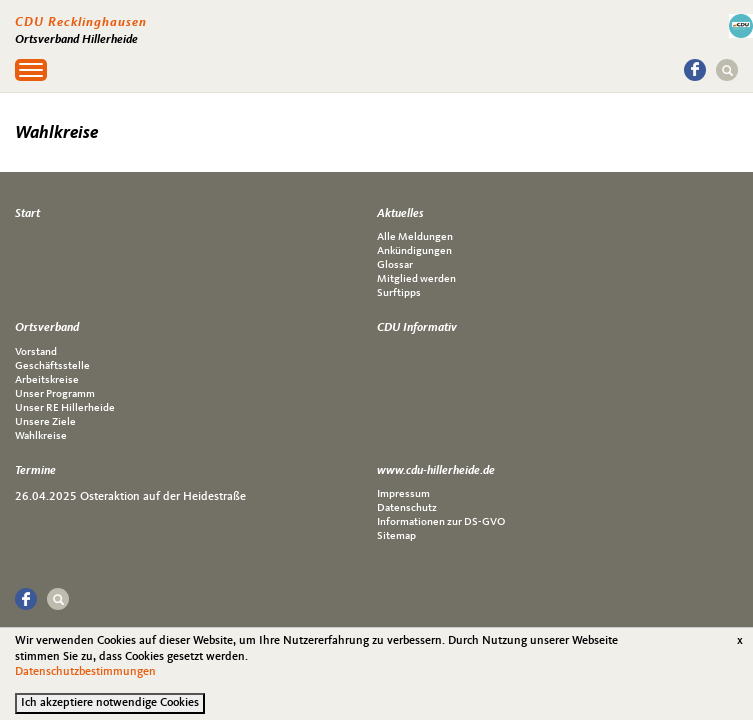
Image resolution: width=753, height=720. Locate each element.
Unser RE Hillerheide (65, 408)
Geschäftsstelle (52, 366)
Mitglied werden (416, 279)
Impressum (403, 494)
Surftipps (399, 293)
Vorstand (36, 352)
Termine (35, 471)
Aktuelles (400, 214)
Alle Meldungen (415, 237)
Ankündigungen (414, 251)
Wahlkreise (41, 436)
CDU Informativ (417, 328)
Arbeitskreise (47, 380)
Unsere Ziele (45, 422)
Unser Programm (55, 394)
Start (27, 214)
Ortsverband (47, 328)
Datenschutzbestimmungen (85, 679)
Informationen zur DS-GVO (441, 522)
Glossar (395, 265)
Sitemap (396, 536)
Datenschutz (407, 508)
